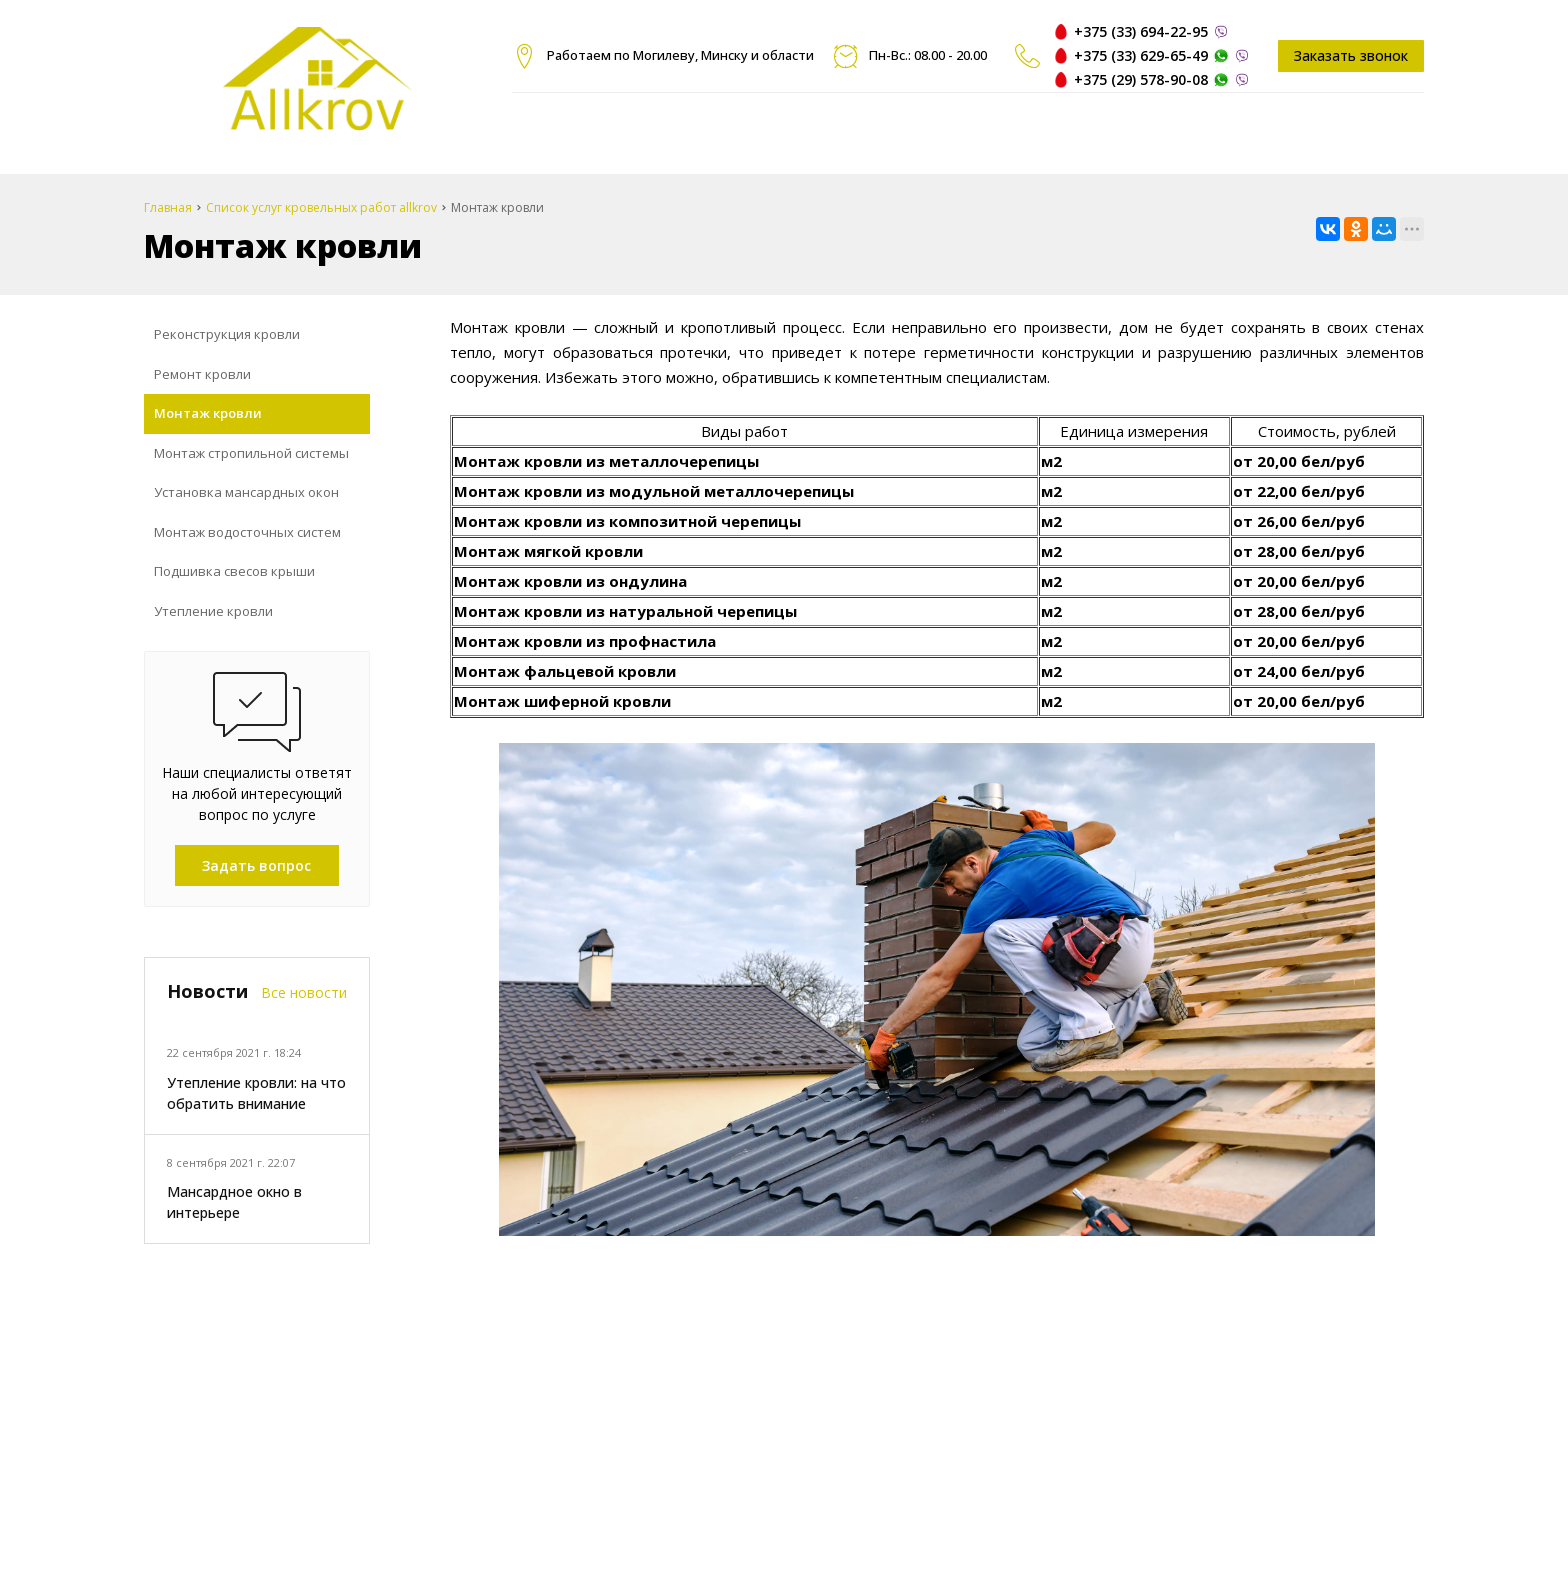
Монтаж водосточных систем (247, 532)
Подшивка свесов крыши (234, 571)
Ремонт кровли (202, 374)
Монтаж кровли (208, 413)
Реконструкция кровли (227, 334)
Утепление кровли (213, 611)
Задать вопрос (256, 865)
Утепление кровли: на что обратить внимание (256, 1093)
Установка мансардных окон (246, 492)
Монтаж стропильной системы (251, 453)
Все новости (304, 992)
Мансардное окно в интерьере (234, 1202)
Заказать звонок (1351, 55)
